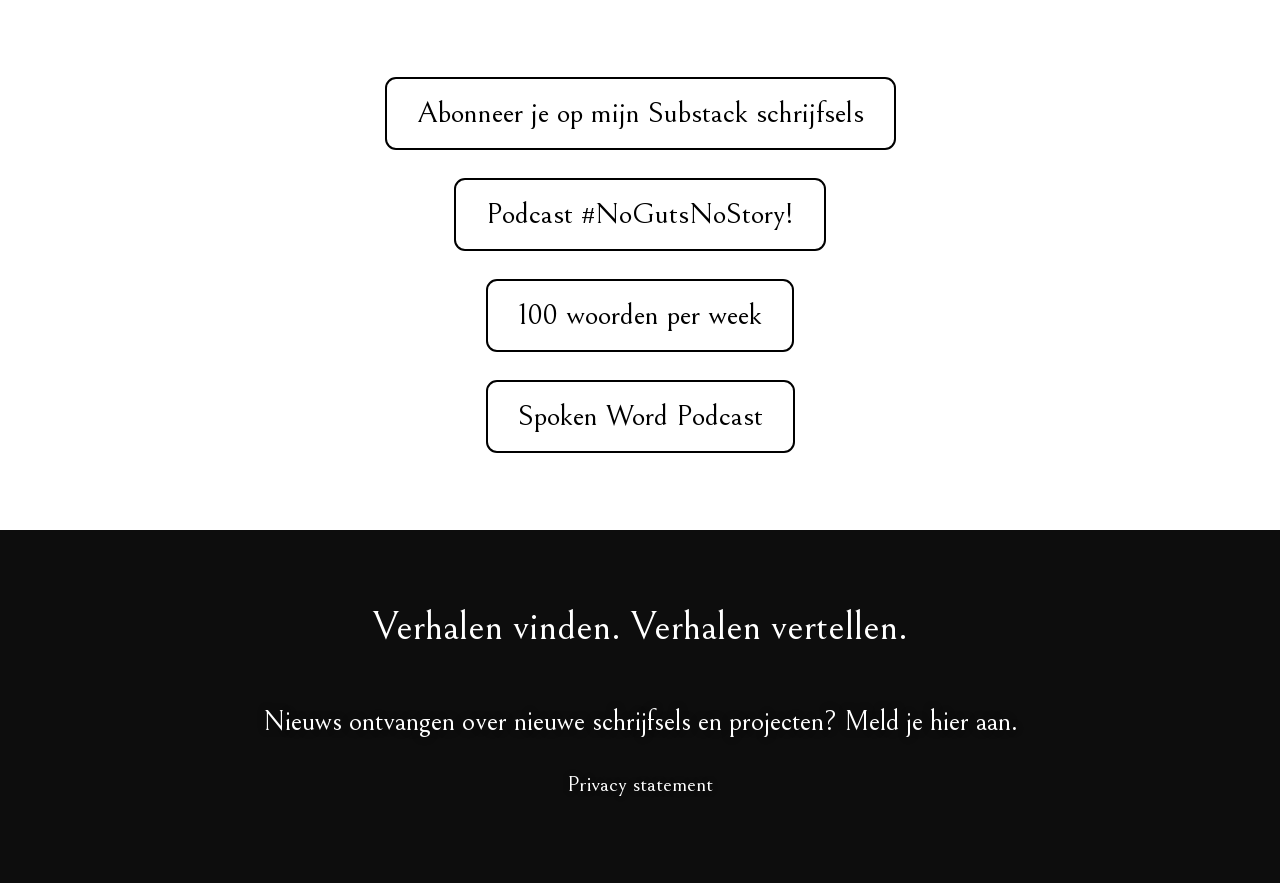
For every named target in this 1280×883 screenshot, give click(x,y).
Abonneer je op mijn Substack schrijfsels (640, 113)
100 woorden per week (640, 315)
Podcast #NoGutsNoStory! (640, 214)
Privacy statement (640, 784)
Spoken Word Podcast (640, 416)
